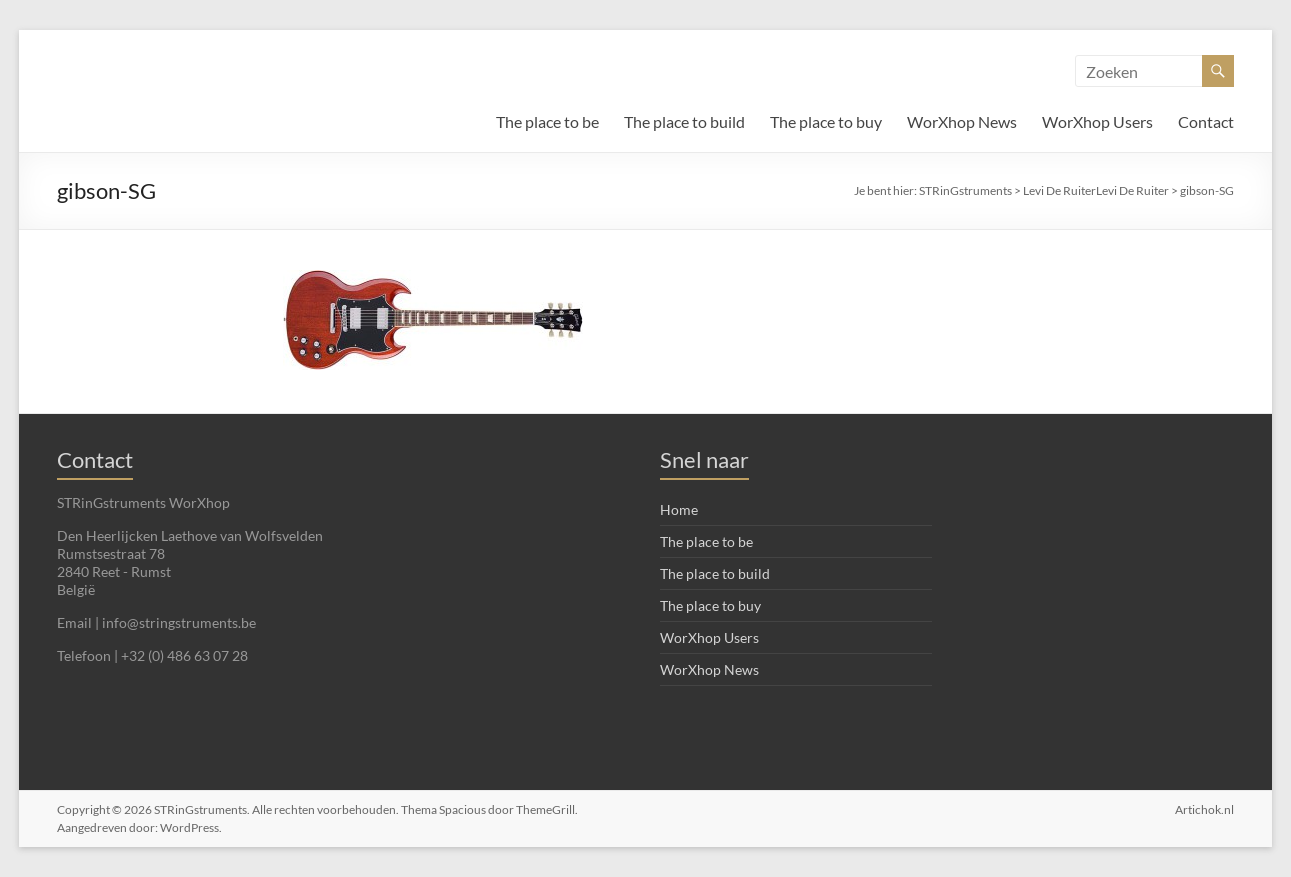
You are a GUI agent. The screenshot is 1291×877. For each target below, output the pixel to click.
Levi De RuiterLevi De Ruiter (1096, 190)
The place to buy (826, 121)
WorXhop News (962, 121)
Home (679, 509)
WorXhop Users (1097, 121)
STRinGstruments (965, 190)
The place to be (547, 121)
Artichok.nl (1204, 809)
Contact (1206, 121)
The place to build (684, 121)
